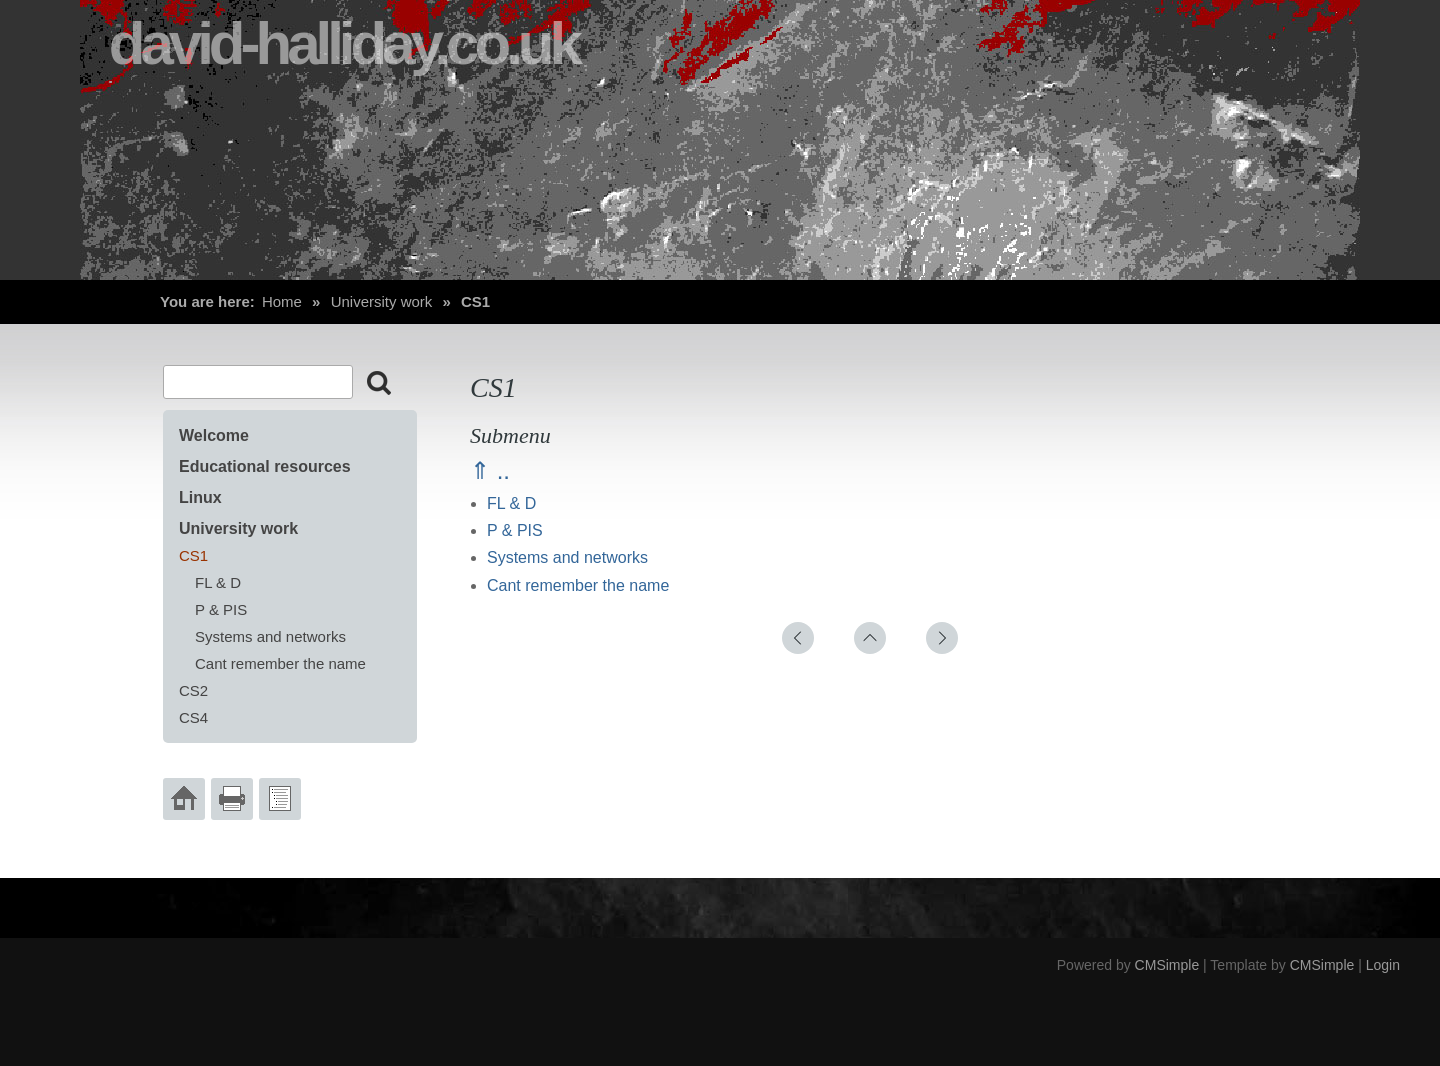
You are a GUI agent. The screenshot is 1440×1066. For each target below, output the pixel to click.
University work (382, 301)
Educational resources (265, 466)
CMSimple (1167, 965)
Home (282, 301)
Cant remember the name (578, 585)
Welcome (214, 435)
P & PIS (515, 530)
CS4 (193, 717)
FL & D (511, 503)
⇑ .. (490, 470)
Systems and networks (567, 557)
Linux (200, 497)
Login (1383, 965)
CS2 (193, 690)
